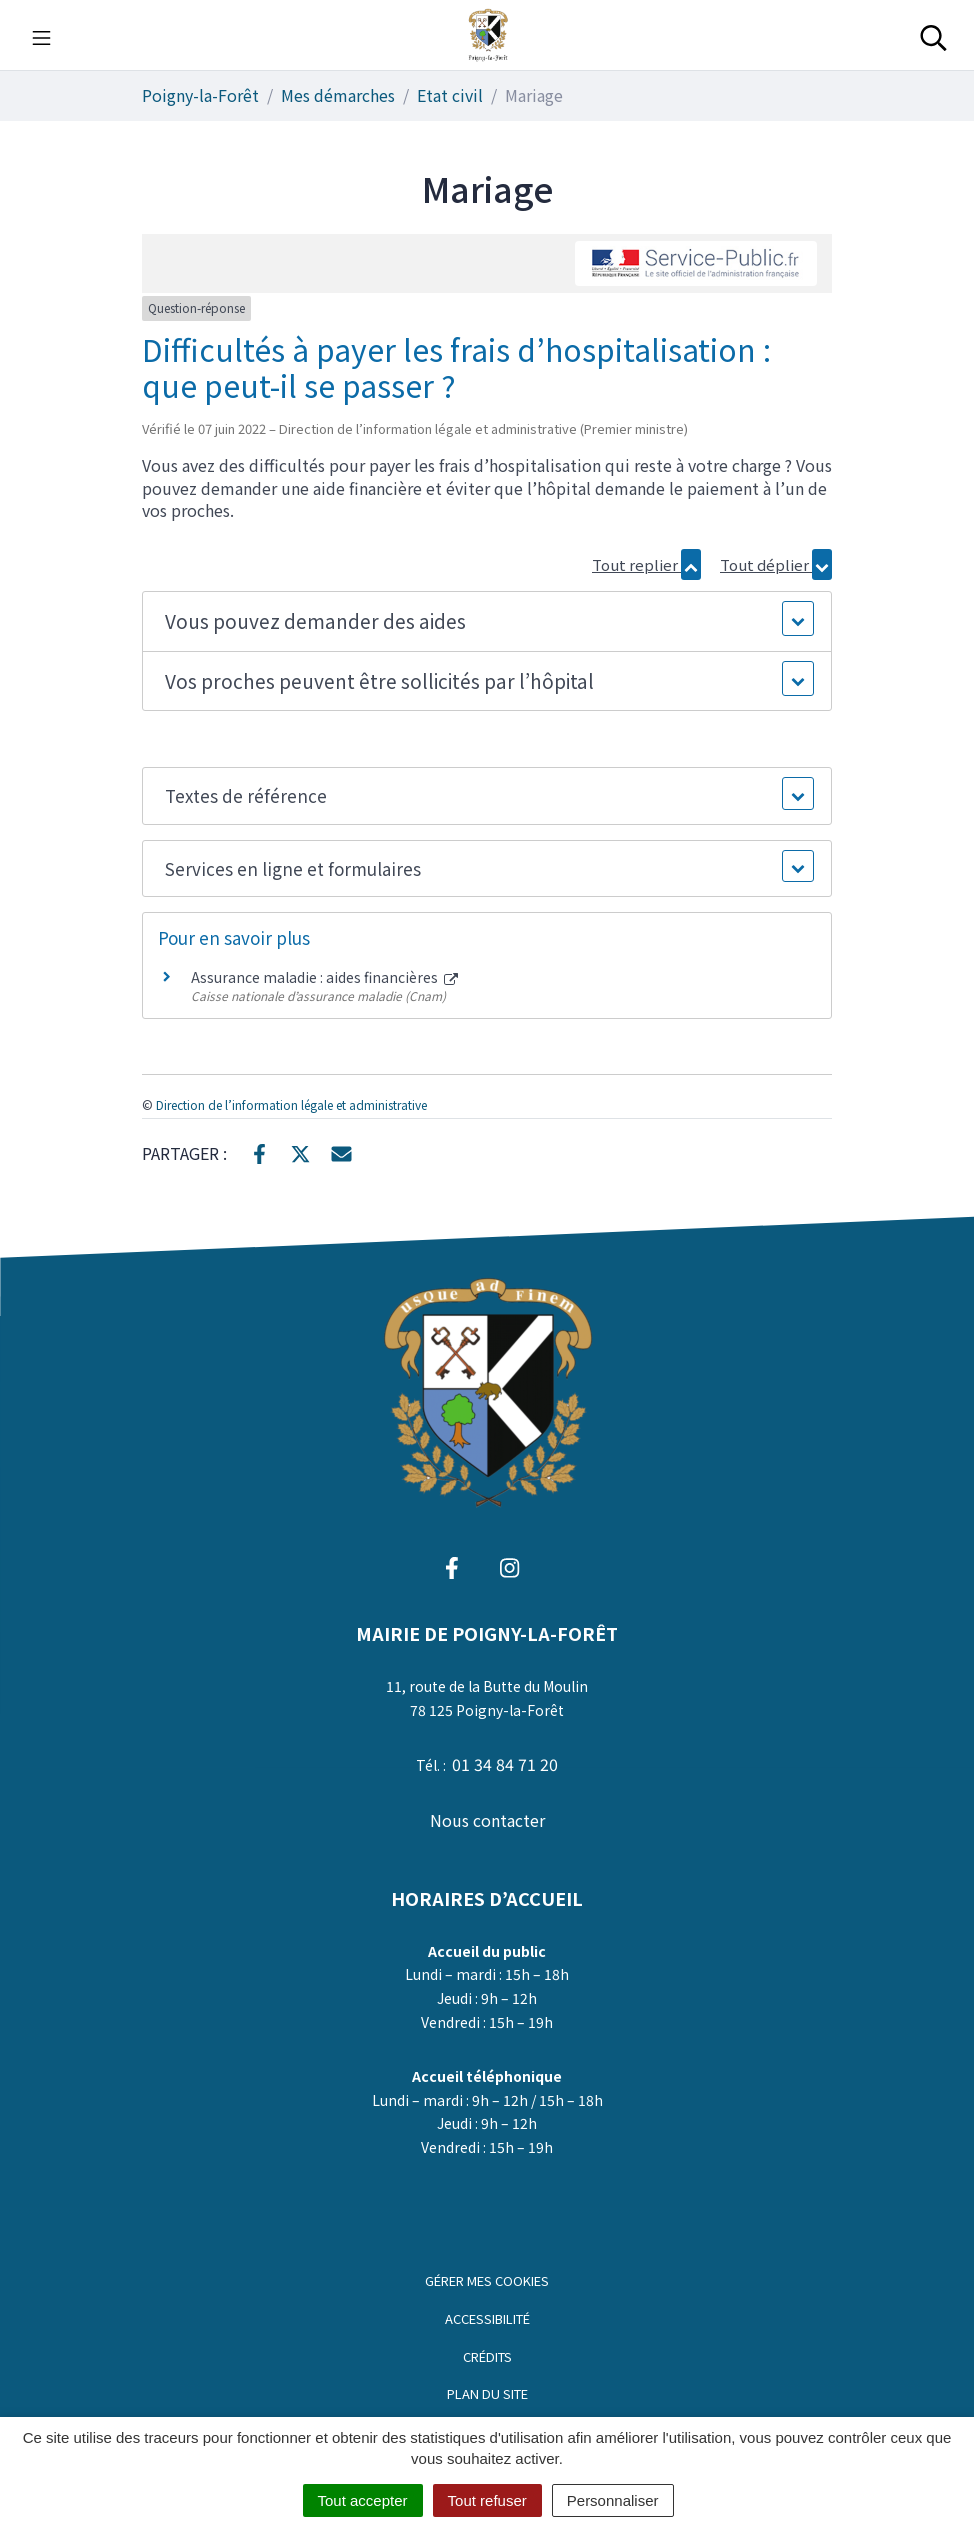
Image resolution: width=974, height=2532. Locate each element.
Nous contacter (487, 1820)
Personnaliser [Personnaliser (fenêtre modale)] (613, 2500)
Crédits (487, 2356)
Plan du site (487, 2393)
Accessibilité (487, 2318)
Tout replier (646, 564)
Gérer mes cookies (487, 2280)
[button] (487, 621)
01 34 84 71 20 (505, 1764)
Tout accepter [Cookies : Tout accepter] (363, 2500)
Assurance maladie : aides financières (324, 977)
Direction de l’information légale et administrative (291, 1104)
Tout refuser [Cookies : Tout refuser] (487, 2500)
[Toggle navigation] (41, 35)
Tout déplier (776, 564)
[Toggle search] (933, 35)
